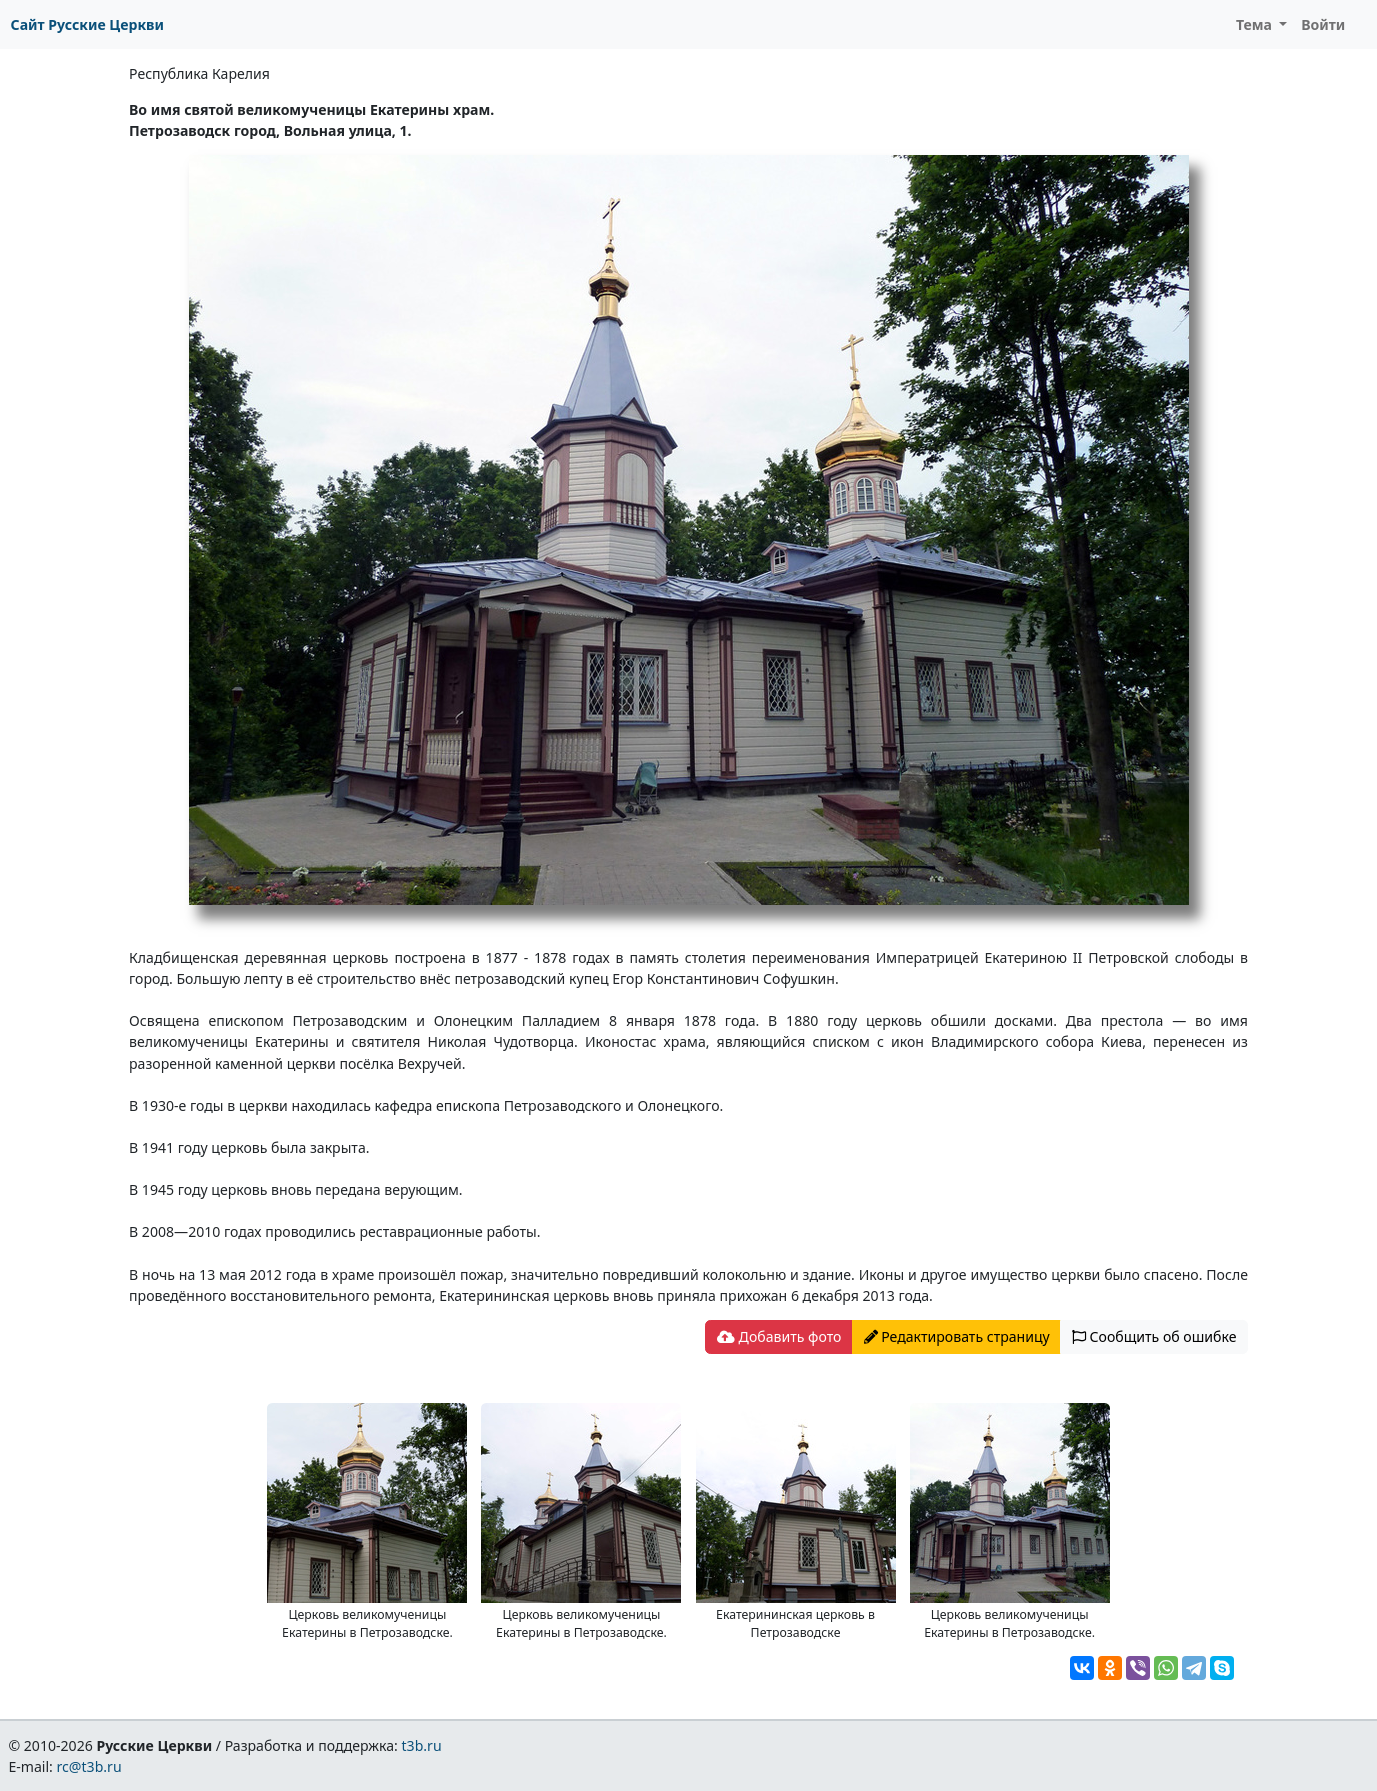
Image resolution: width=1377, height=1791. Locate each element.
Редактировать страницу (957, 1336)
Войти (1323, 24)
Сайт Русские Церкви (87, 24)
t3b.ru (422, 1745)
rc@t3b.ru (89, 1766)
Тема (1256, 24)
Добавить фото (779, 1336)
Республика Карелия (199, 73)
